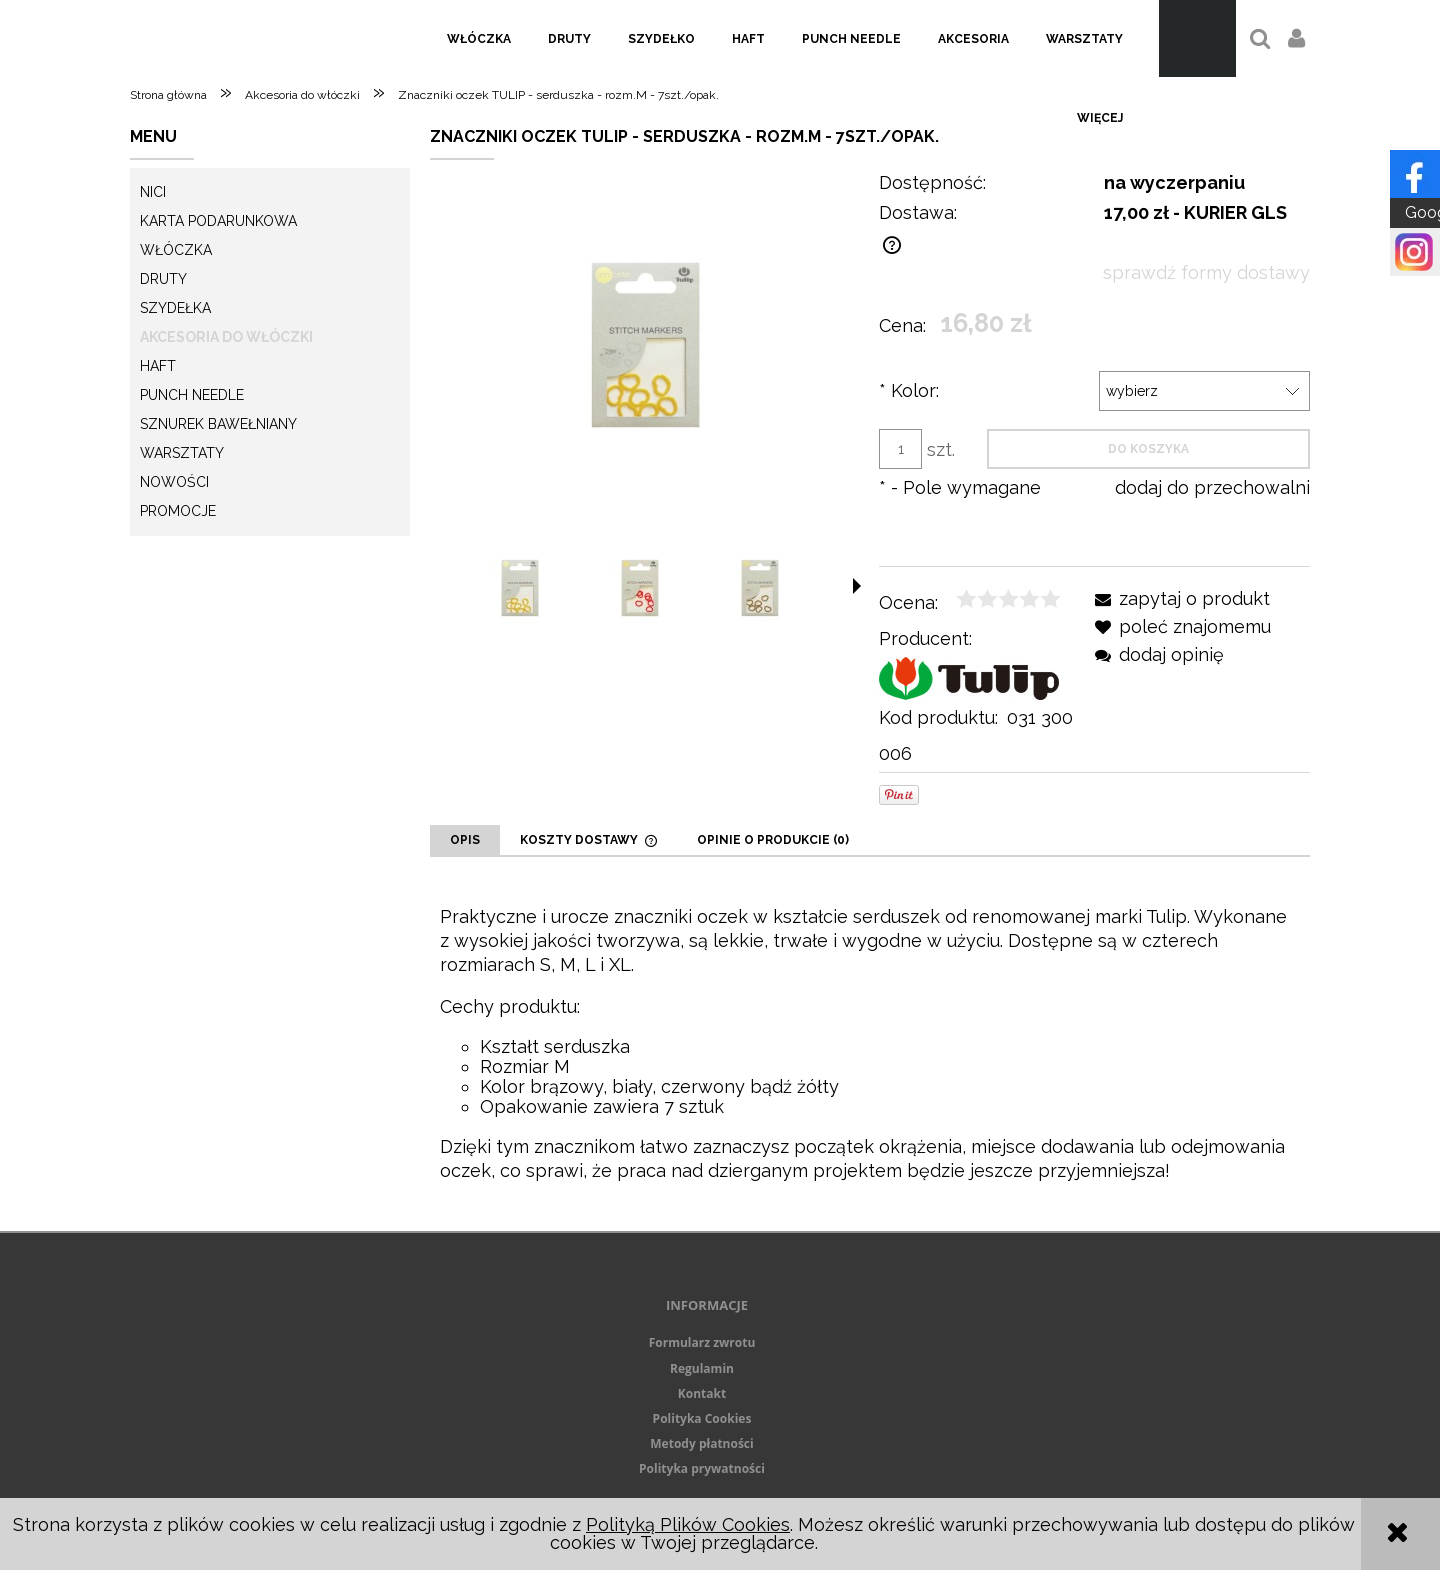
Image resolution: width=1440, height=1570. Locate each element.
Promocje (178, 511)
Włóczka (176, 250)
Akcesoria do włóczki (226, 337)
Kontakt (702, 1393)
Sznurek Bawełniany (218, 424)
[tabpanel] (870, 1044)
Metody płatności (701, 1443)
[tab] (465, 840)
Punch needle (192, 395)
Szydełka (175, 308)
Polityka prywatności (702, 1468)
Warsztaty (182, 453)
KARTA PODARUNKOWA (218, 221)
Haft (158, 366)
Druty (163, 279)
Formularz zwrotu (702, 1342)
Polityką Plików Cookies (688, 1524)
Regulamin (702, 1368)
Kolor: (909, 390)
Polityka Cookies (702, 1418)
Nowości (174, 482)
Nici (153, 192)
